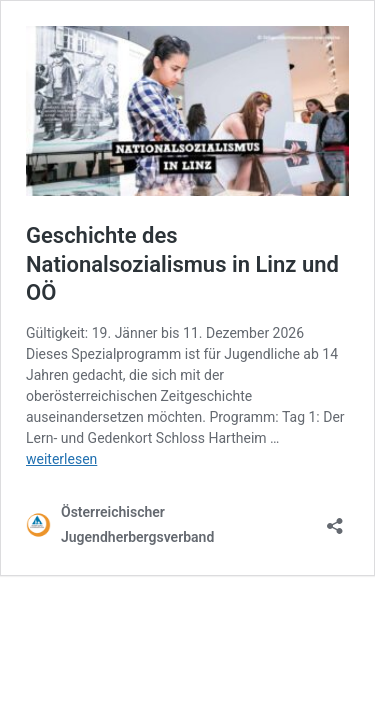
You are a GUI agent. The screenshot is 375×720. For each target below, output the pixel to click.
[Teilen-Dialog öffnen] (335, 519)
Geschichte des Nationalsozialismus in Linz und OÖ (182, 264)
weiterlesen (61, 459)
